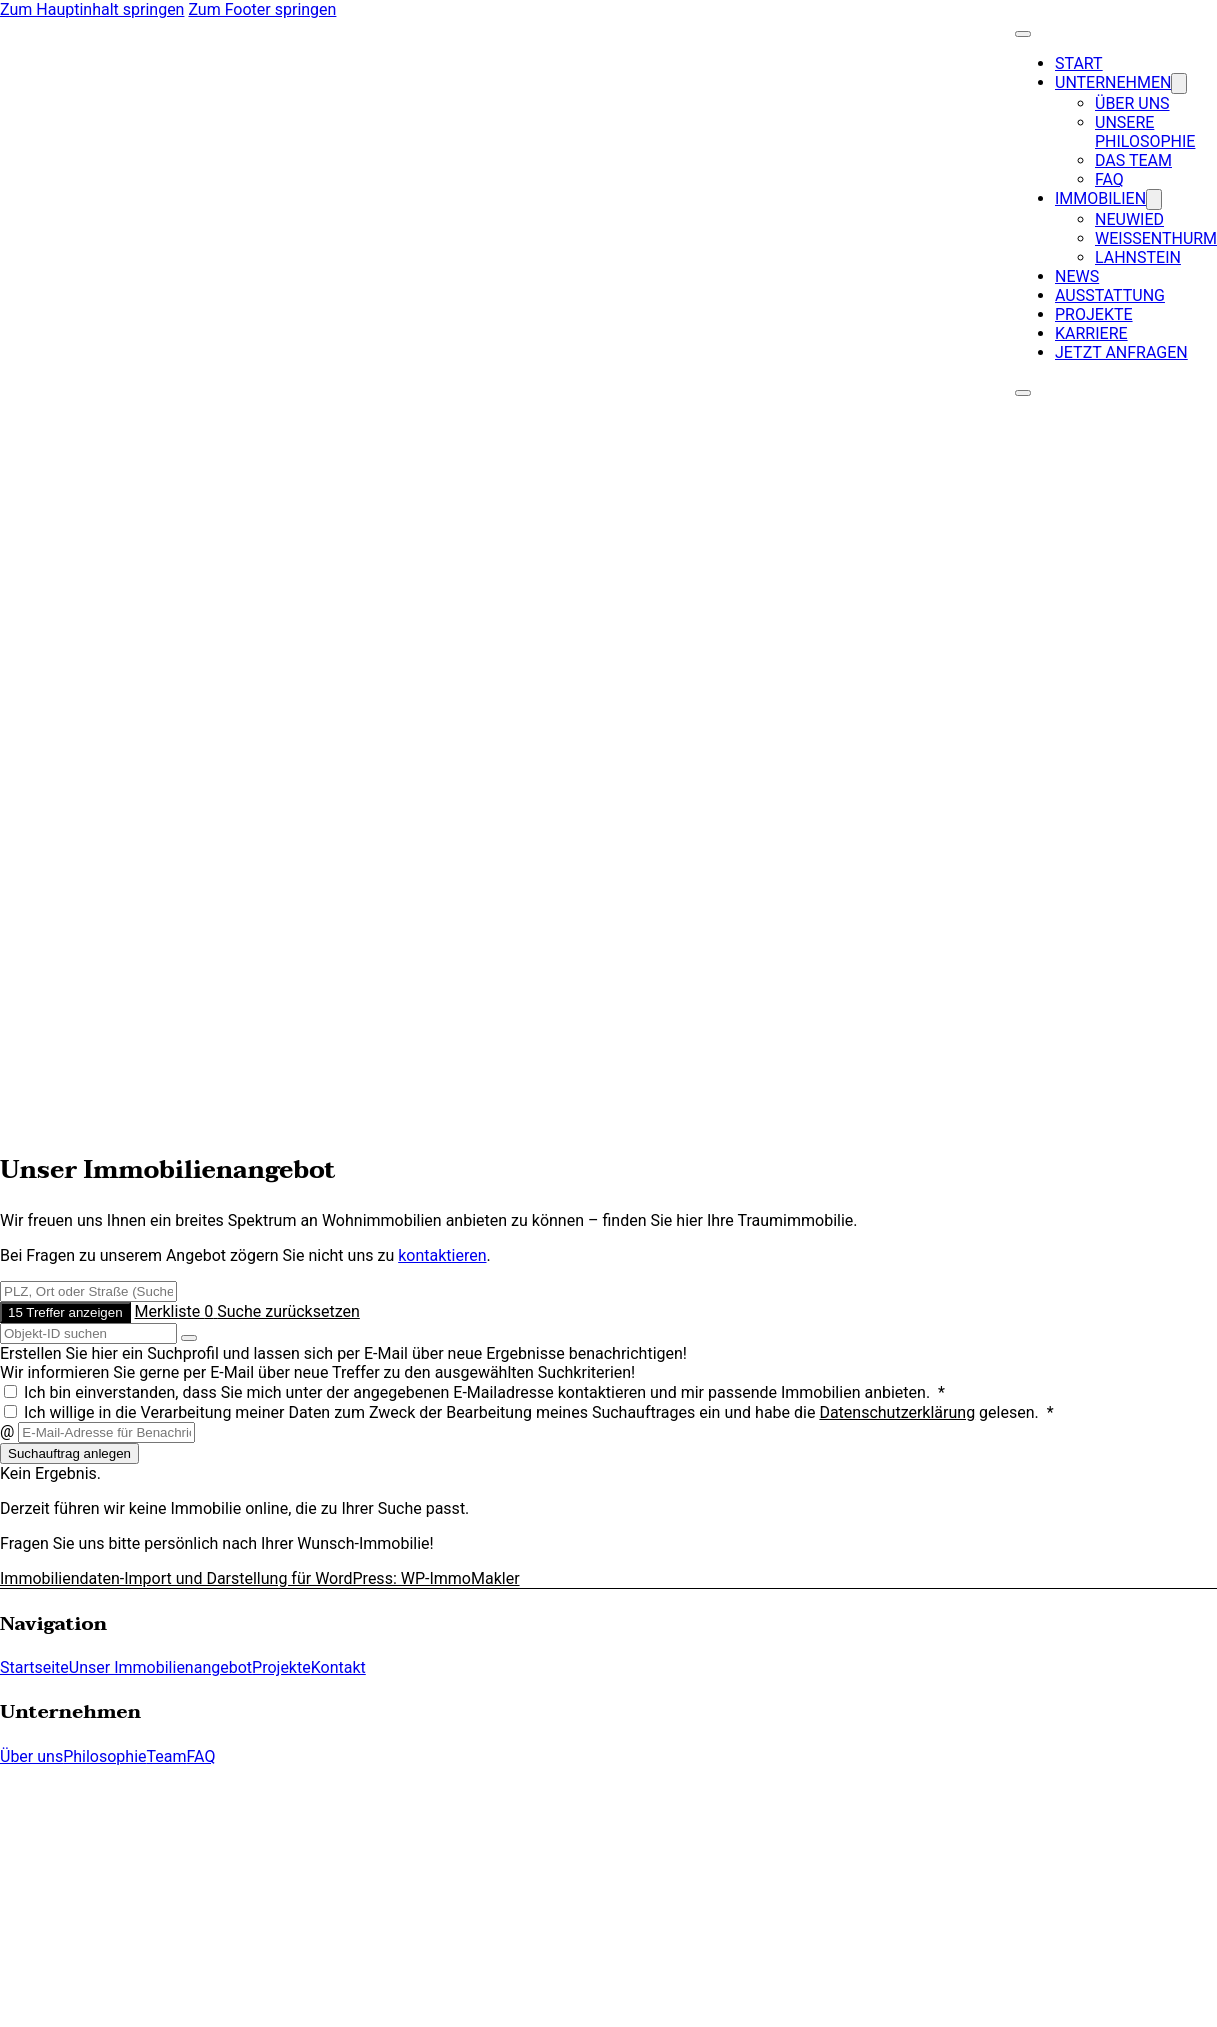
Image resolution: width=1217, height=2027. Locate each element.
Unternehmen (1113, 82)
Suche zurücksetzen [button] (288, 1311)
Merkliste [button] (176, 1311)
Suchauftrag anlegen (69, 1453)
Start (1079, 63)
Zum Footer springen (262, 9)
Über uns (1132, 103)
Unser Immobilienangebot (160, 1667)
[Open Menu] (1023, 393)
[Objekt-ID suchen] (88, 1333)
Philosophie (104, 1756)
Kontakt (338, 1667)
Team (167, 1756)
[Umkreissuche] (88, 1291)
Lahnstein (1138, 257)
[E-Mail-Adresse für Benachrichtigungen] (106, 1432)
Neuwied (1129, 219)
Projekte (1094, 314)
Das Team (1133, 160)
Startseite (34, 1667)
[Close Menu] (1023, 34)
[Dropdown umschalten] (1179, 83)
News (1077, 276)
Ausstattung (1110, 295)
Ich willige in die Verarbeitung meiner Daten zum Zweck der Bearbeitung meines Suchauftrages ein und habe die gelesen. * (529, 1412)
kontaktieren (442, 1255)
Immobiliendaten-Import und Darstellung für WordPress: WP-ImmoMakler (260, 1578)
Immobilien (1100, 198)
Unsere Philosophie (1145, 132)
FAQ (1109, 179)
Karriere (1091, 333)
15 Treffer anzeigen (65, 1312)
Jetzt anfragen (1121, 352)
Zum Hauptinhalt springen (92, 9)
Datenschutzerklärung (897, 1412)
